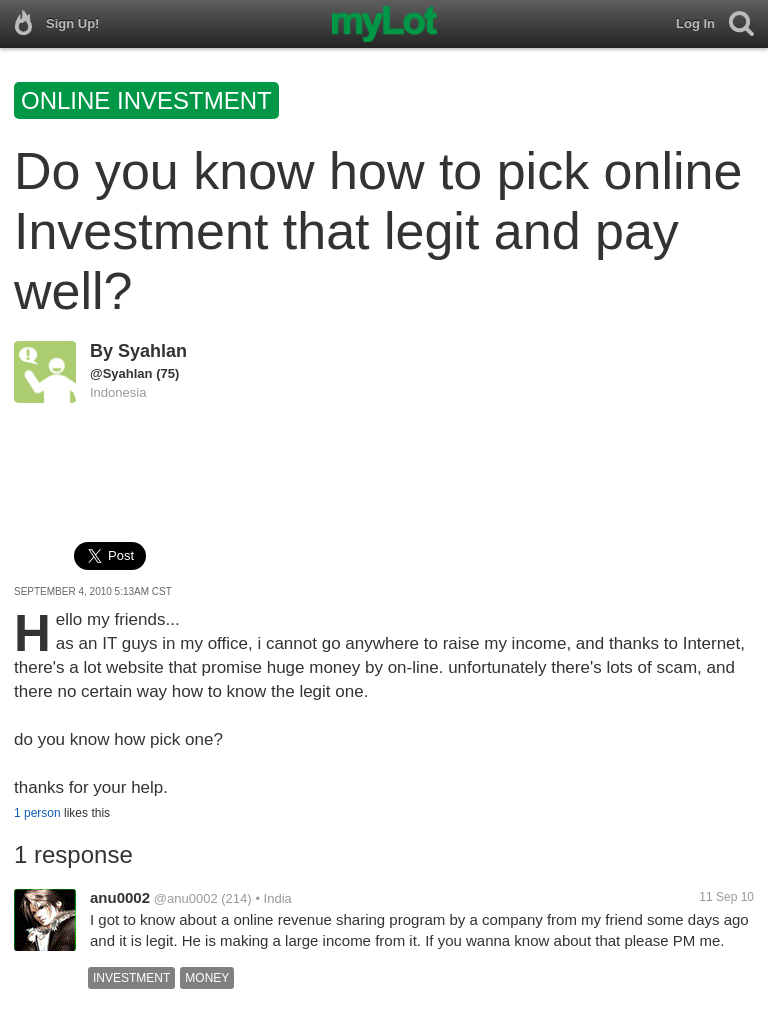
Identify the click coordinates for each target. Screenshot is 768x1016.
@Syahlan (121, 373)
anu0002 (120, 897)
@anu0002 (186, 898)
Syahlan (152, 351)
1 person (37, 813)
